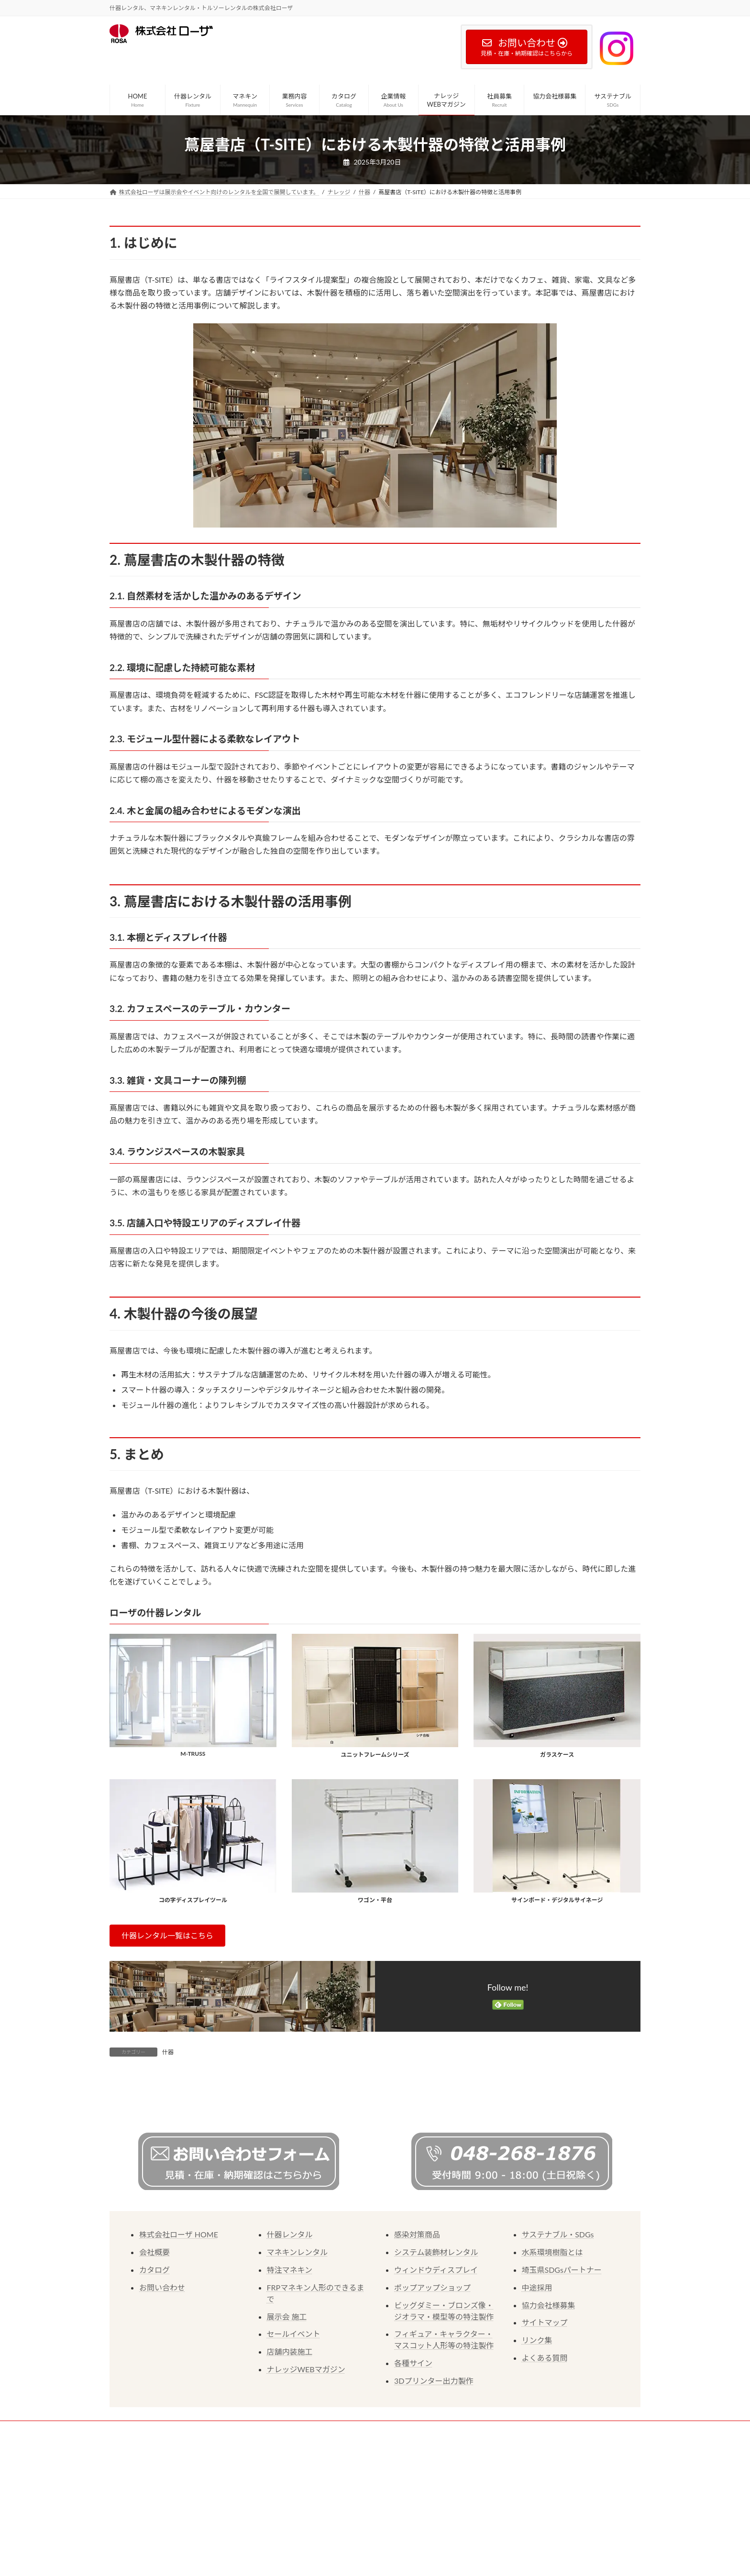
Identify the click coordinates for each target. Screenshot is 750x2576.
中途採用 (537, 2395)
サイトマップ (545, 2430)
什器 (168, 2052)
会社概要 (154, 2360)
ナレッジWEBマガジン (306, 2477)
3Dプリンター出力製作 (433, 2488)
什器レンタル (290, 2342)
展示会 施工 (287, 2424)
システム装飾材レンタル (436, 2360)
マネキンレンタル (297, 2360)
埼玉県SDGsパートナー (562, 2377)
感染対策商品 (417, 2342)
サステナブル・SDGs (558, 2342)
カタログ (154, 2377)
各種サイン (413, 2471)
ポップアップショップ (432, 2395)
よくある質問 (545, 2465)
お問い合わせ (162, 2395)
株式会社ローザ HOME (178, 2342)
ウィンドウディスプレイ (436, 2377)
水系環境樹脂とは (552, 2360)
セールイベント (293, 2441)
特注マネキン (290, 2377)
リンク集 (537, 2448)
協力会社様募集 (548, 2413)
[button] (167, 1935)
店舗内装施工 (290, 2459)
